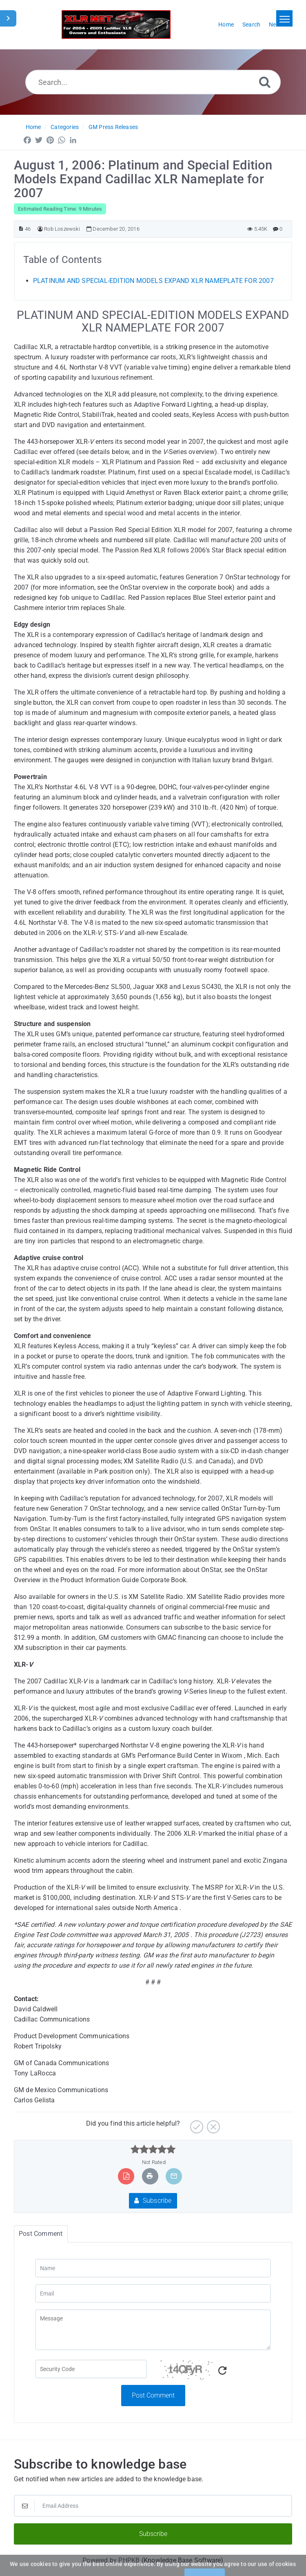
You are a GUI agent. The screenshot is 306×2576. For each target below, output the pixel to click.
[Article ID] (21, 229)
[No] (212, 2123)
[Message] (153, 2329)
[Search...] (153, 82)
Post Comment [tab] (40, 2234)
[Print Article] (149, 2176)
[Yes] (195, 2123)
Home (33, 127)
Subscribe (152, 2200)
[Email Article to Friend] (173, 2176)
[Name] (153, 2268)
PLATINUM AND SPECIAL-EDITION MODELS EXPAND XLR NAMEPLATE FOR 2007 (153, 281)
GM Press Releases (113, 127)
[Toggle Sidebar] (8, 18)
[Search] (265, 81)
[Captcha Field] (91, 2369)
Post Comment (153, 2395)
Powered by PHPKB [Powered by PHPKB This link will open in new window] (111, 2560)
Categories (65, 127)
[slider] (153, 2149)
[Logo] (116, 24)
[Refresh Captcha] (222, 2371)
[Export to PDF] (126, 2176)
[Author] (40, 229)
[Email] (153, 2293)
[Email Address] (153, 2506)
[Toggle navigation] (284, 18)
